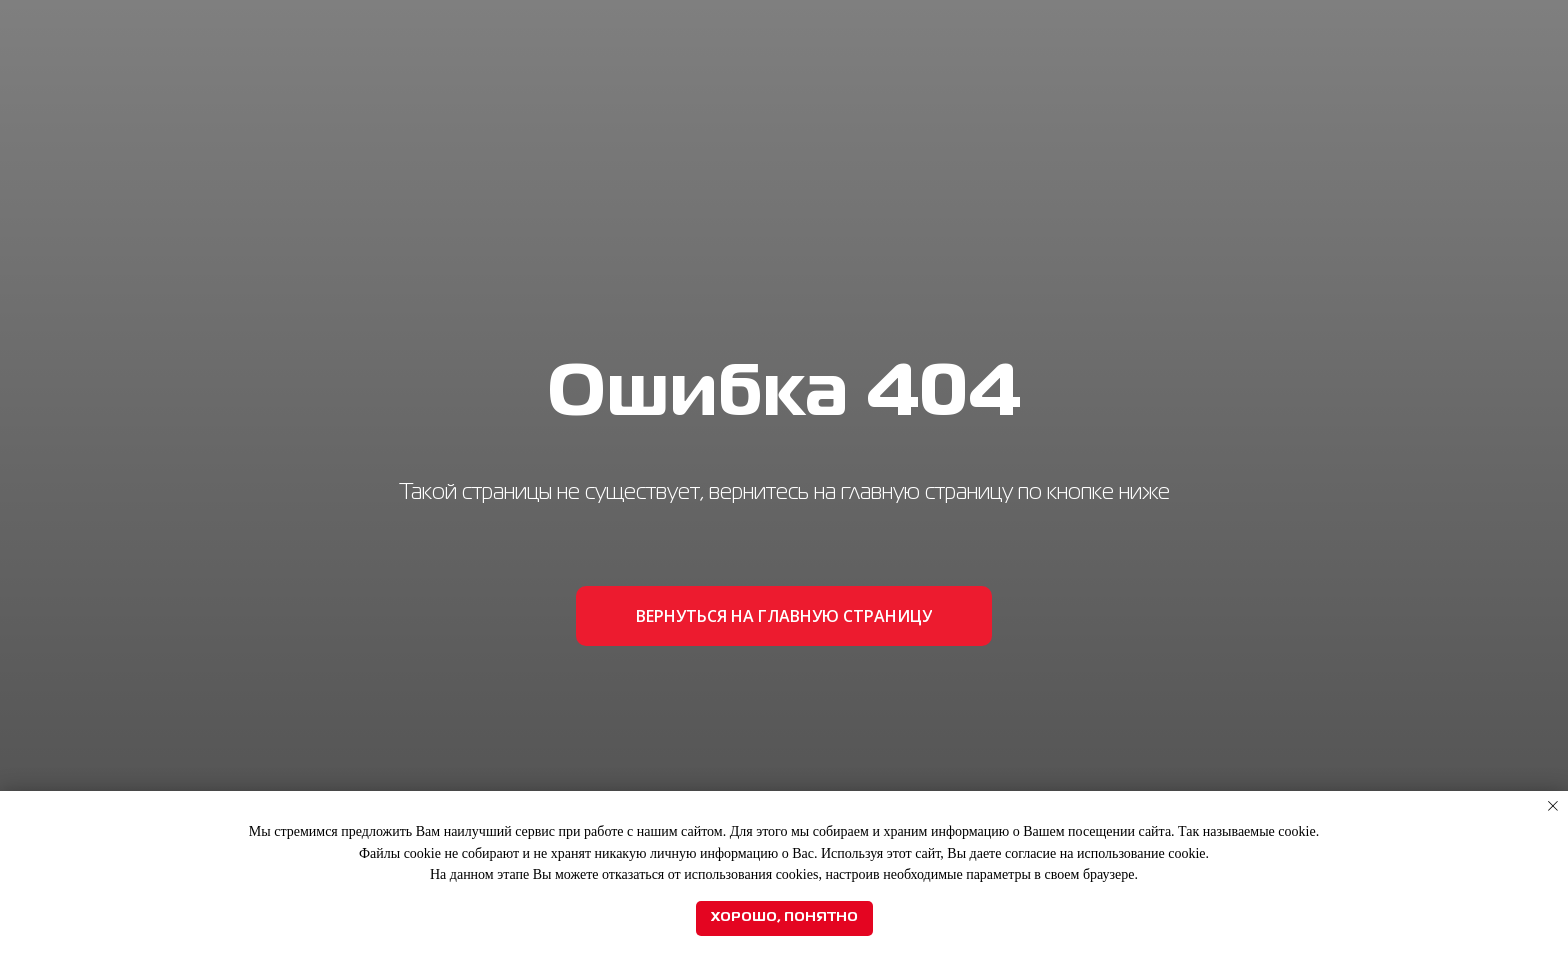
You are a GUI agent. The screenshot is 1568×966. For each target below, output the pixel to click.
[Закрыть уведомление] (1553, 806)
